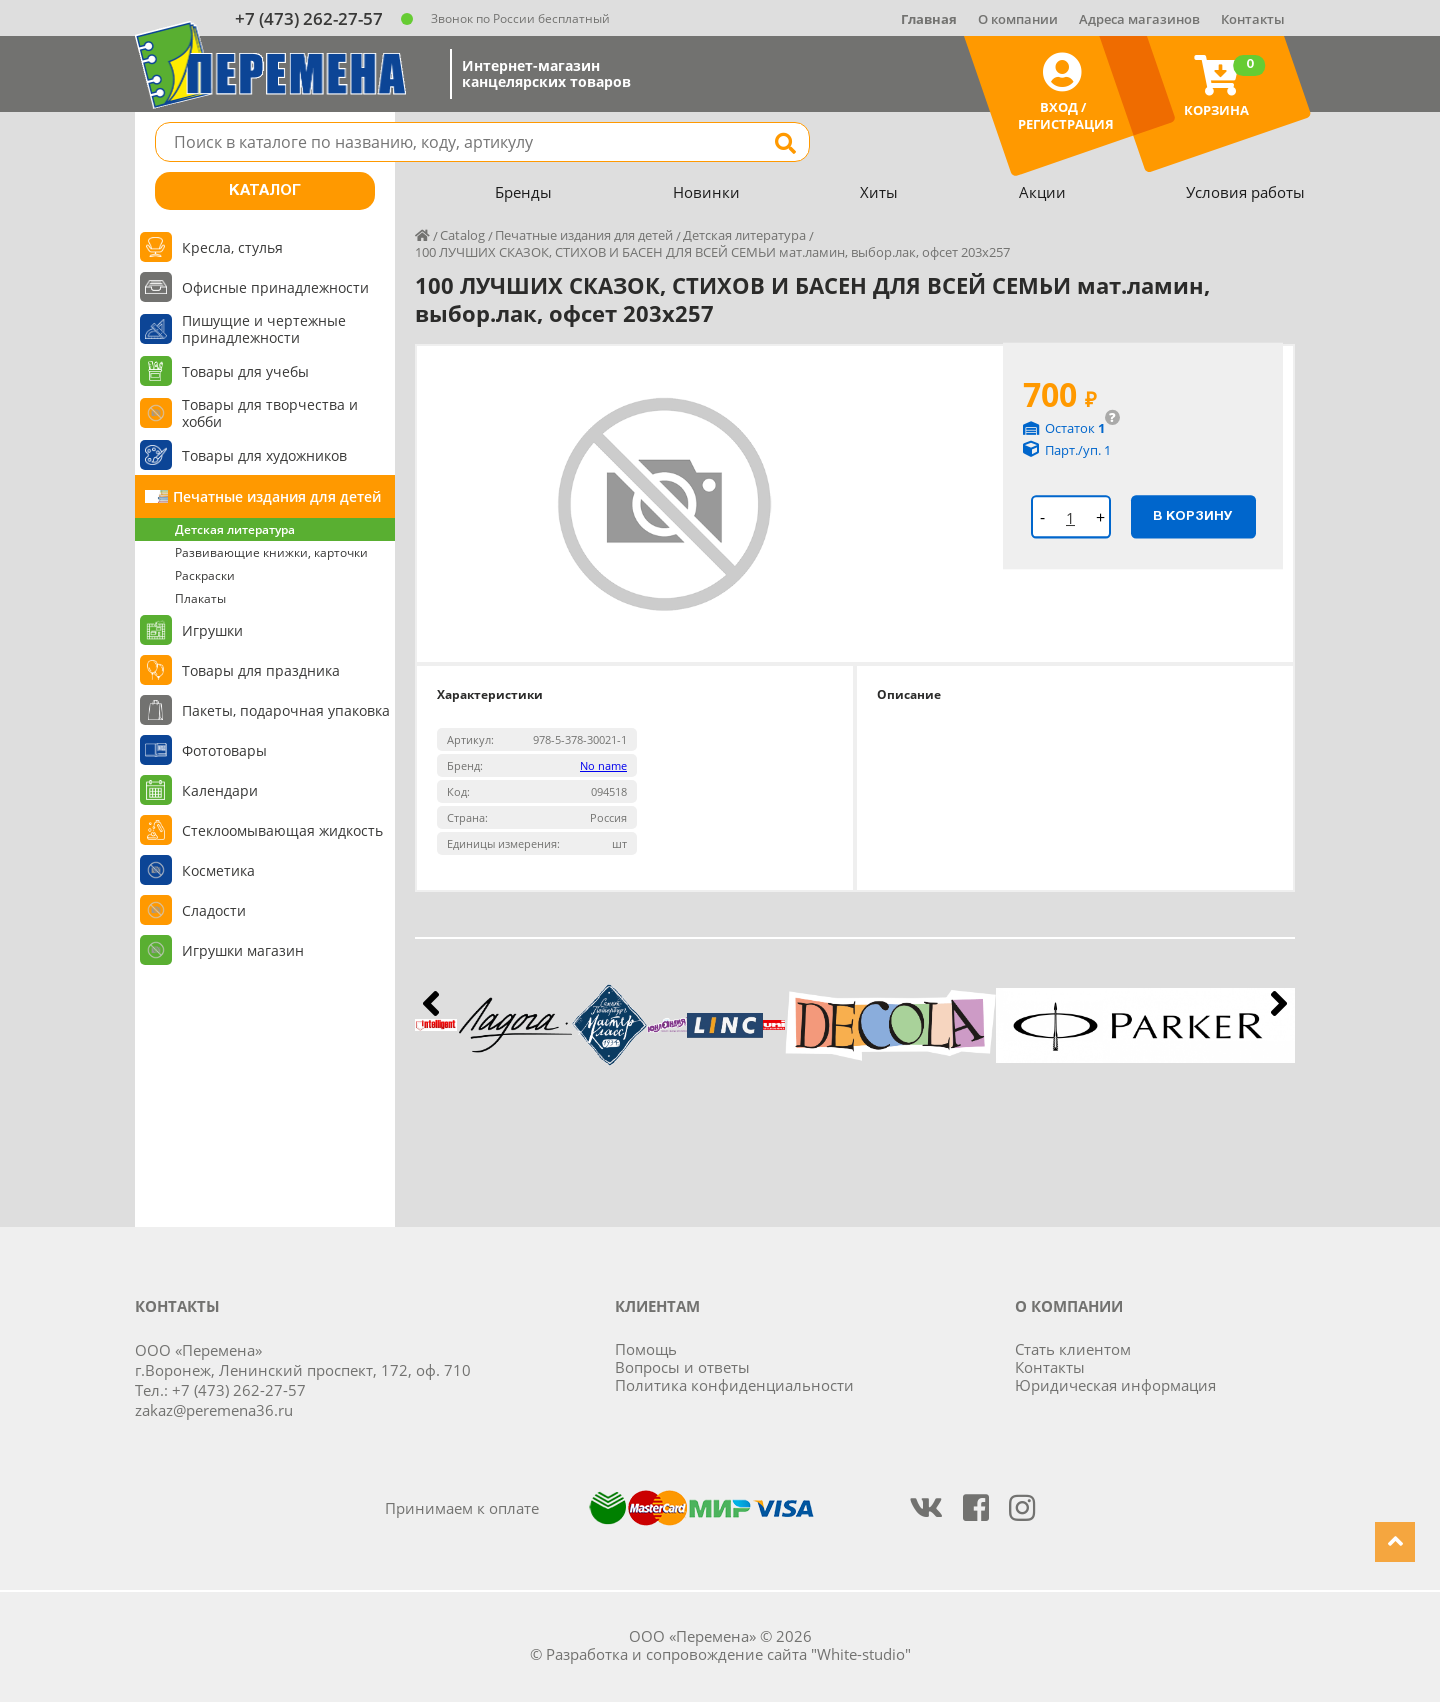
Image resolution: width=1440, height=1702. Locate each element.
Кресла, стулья (232, 247)
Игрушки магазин (243, 950)
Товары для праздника (261, 670)
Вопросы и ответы (682, 1367)
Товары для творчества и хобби (270, 413)
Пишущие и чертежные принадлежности (264, 329)
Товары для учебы (245, 371)
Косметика (218, 870)
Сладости (214, 910)
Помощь (646, 1349)
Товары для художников (264, 455)
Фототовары (224, 750)
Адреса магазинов (1139, 19)
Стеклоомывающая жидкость (282, 830)
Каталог (265, 191)
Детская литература (235, 529)
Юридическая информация (1115, 1385)
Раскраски (205, 575)
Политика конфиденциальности (734, 1385)
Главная (929, 19)
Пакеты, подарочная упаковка (286, 710)
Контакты (1253, 19)
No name (603, 765)
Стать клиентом (1073, 1349)
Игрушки (212, 630)
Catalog (462, 235)
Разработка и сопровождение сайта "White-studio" (728, 1654)
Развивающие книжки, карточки (271, 552)
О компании (1018, 19)
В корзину (1193, 516)
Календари (220, 790)
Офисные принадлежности (275, 287)
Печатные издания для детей (277, 496)
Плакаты (200, 598)
